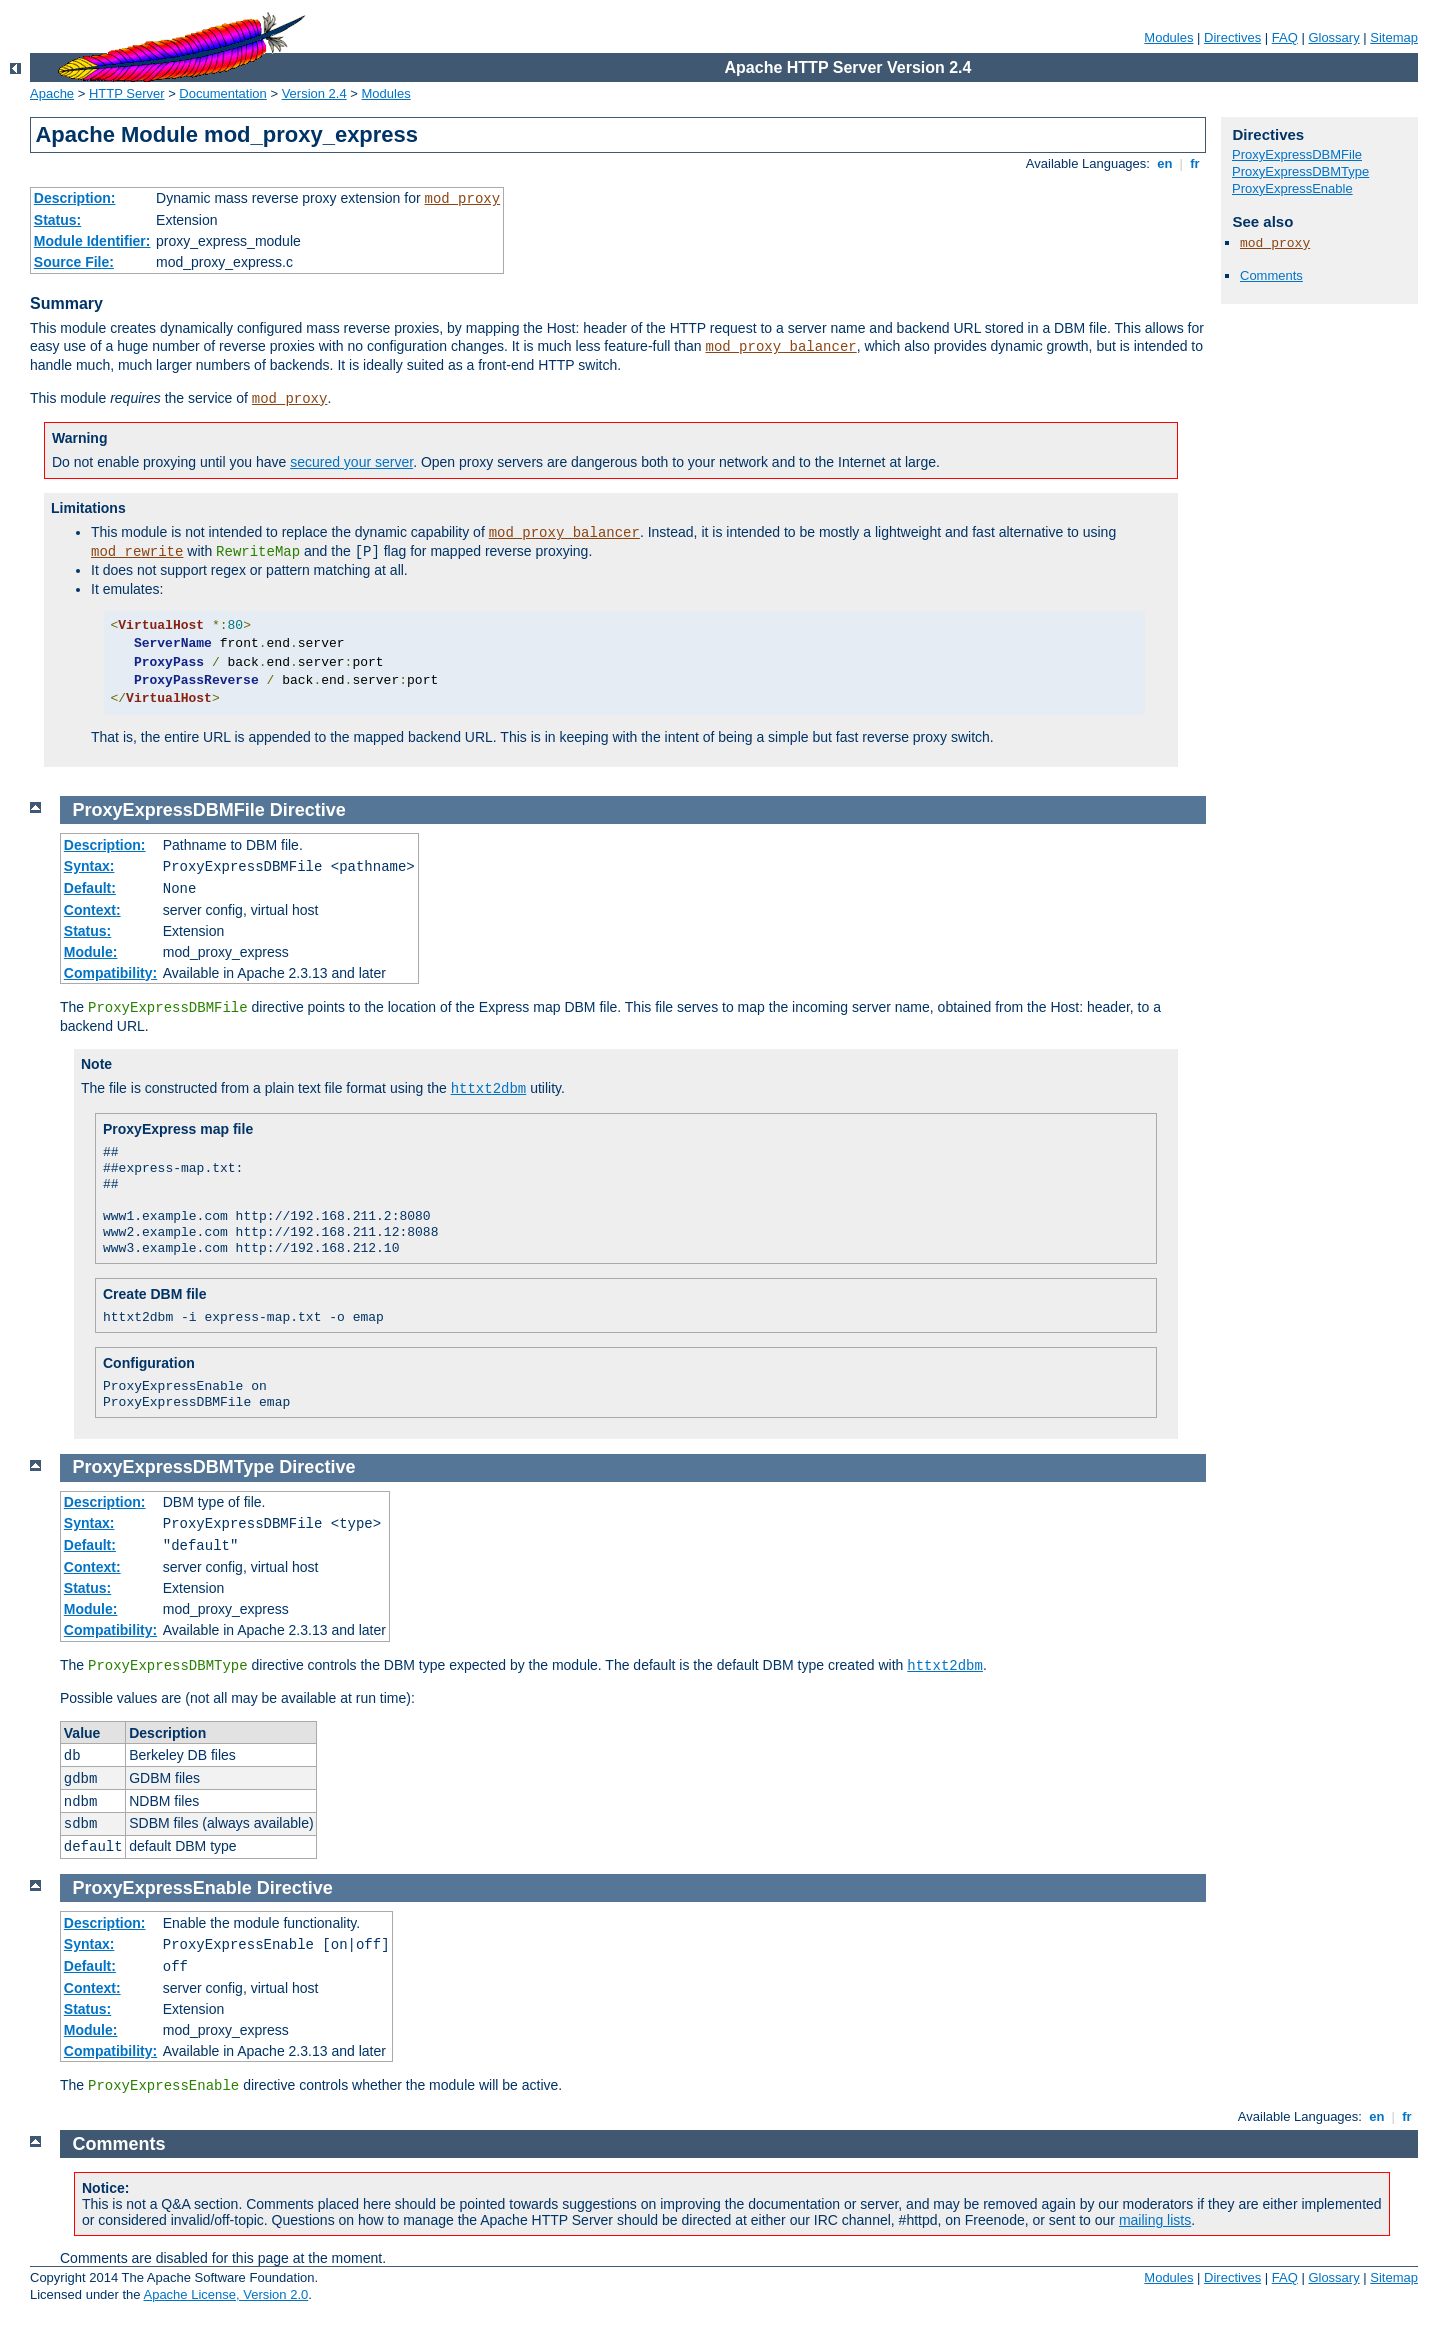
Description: (75, 198)
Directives (1232, 37)
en (1165, 163)
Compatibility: (110, 973)
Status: (57, 220)
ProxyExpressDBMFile (1297, 154)
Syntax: (89, 866)
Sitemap (1394, 37)
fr (1195, 163)
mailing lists (1155, 2220)
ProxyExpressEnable (1292, 188)
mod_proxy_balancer (780, 347)
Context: (92, 910)
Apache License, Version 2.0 (225, 2294)
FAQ (1285, 37)
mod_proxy (463, 199)
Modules (1168, 37)
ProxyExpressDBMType (1300, 171)
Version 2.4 (314, 93)
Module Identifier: (92, 241)
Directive (308, 810)
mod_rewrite (137, 552)
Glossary (1333, 37)
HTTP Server (127, 93)
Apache (52, 93)
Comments (1271, 275)
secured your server (351, 462)
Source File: (74, 262)
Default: (90, 888)
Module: (91, 952)
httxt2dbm (489, 1089)
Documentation (222, 93)
